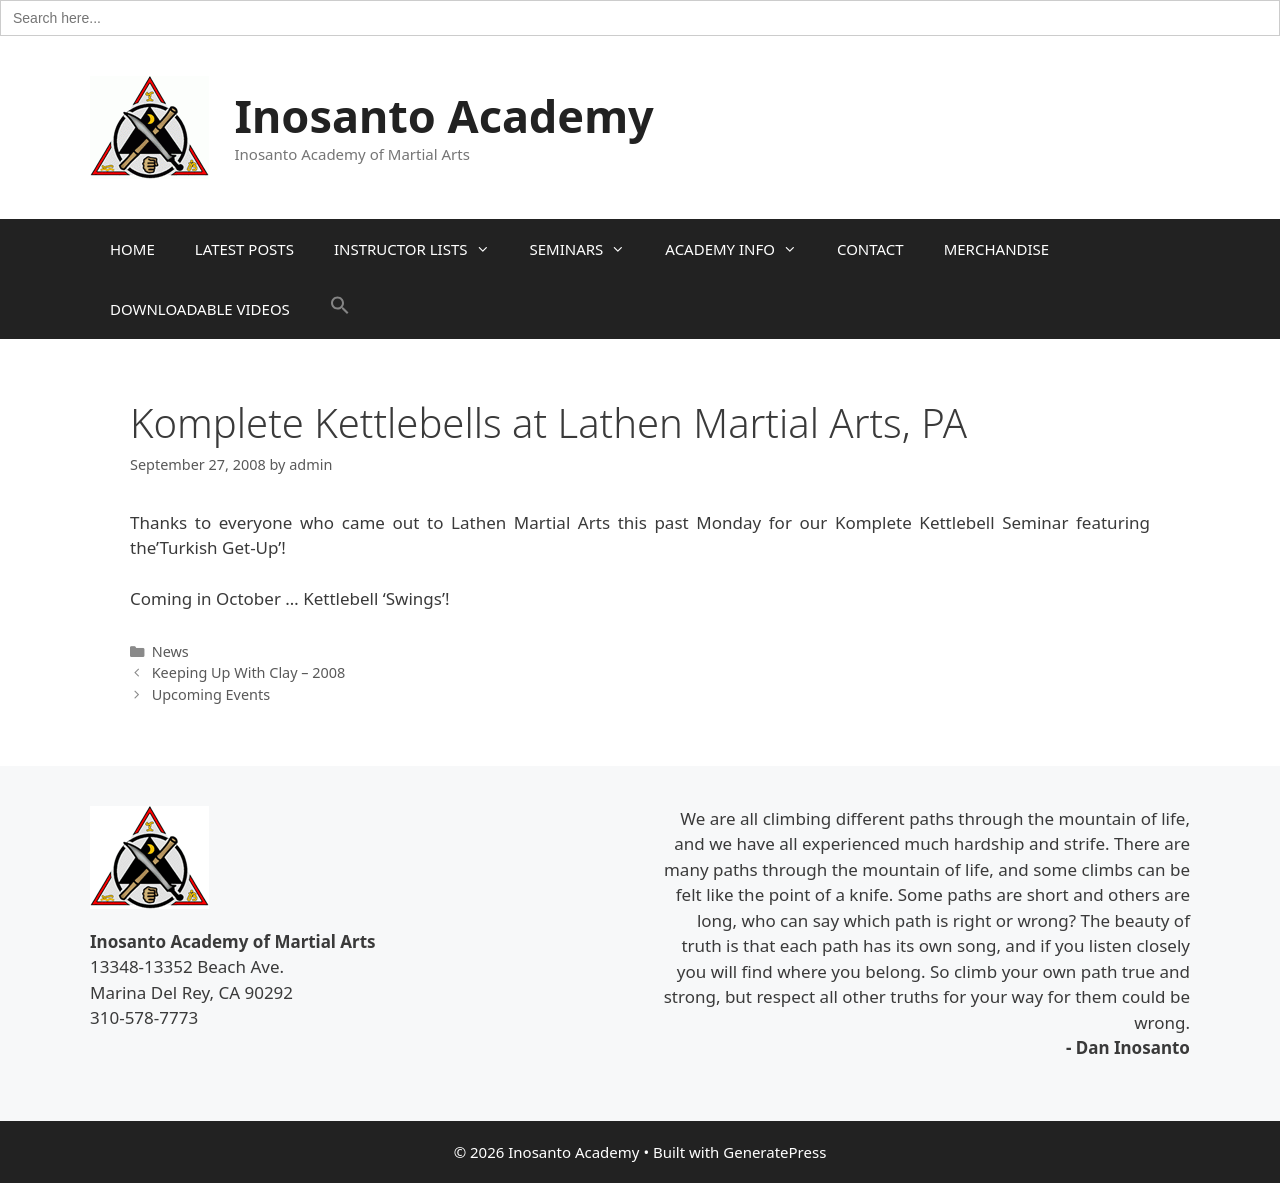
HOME (132, 249)
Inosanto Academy (444, 115)
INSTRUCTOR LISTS (422, 249)
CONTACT (870, 249)
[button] (340, 309)
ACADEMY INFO (741, 249)
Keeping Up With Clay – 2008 (249, 672)
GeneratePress (774, 1152)
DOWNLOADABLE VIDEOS (200, 309)
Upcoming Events (211, 694)
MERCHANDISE (996, 249)
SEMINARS (588, 249)
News (170, 651)
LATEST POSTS (244, 249)
